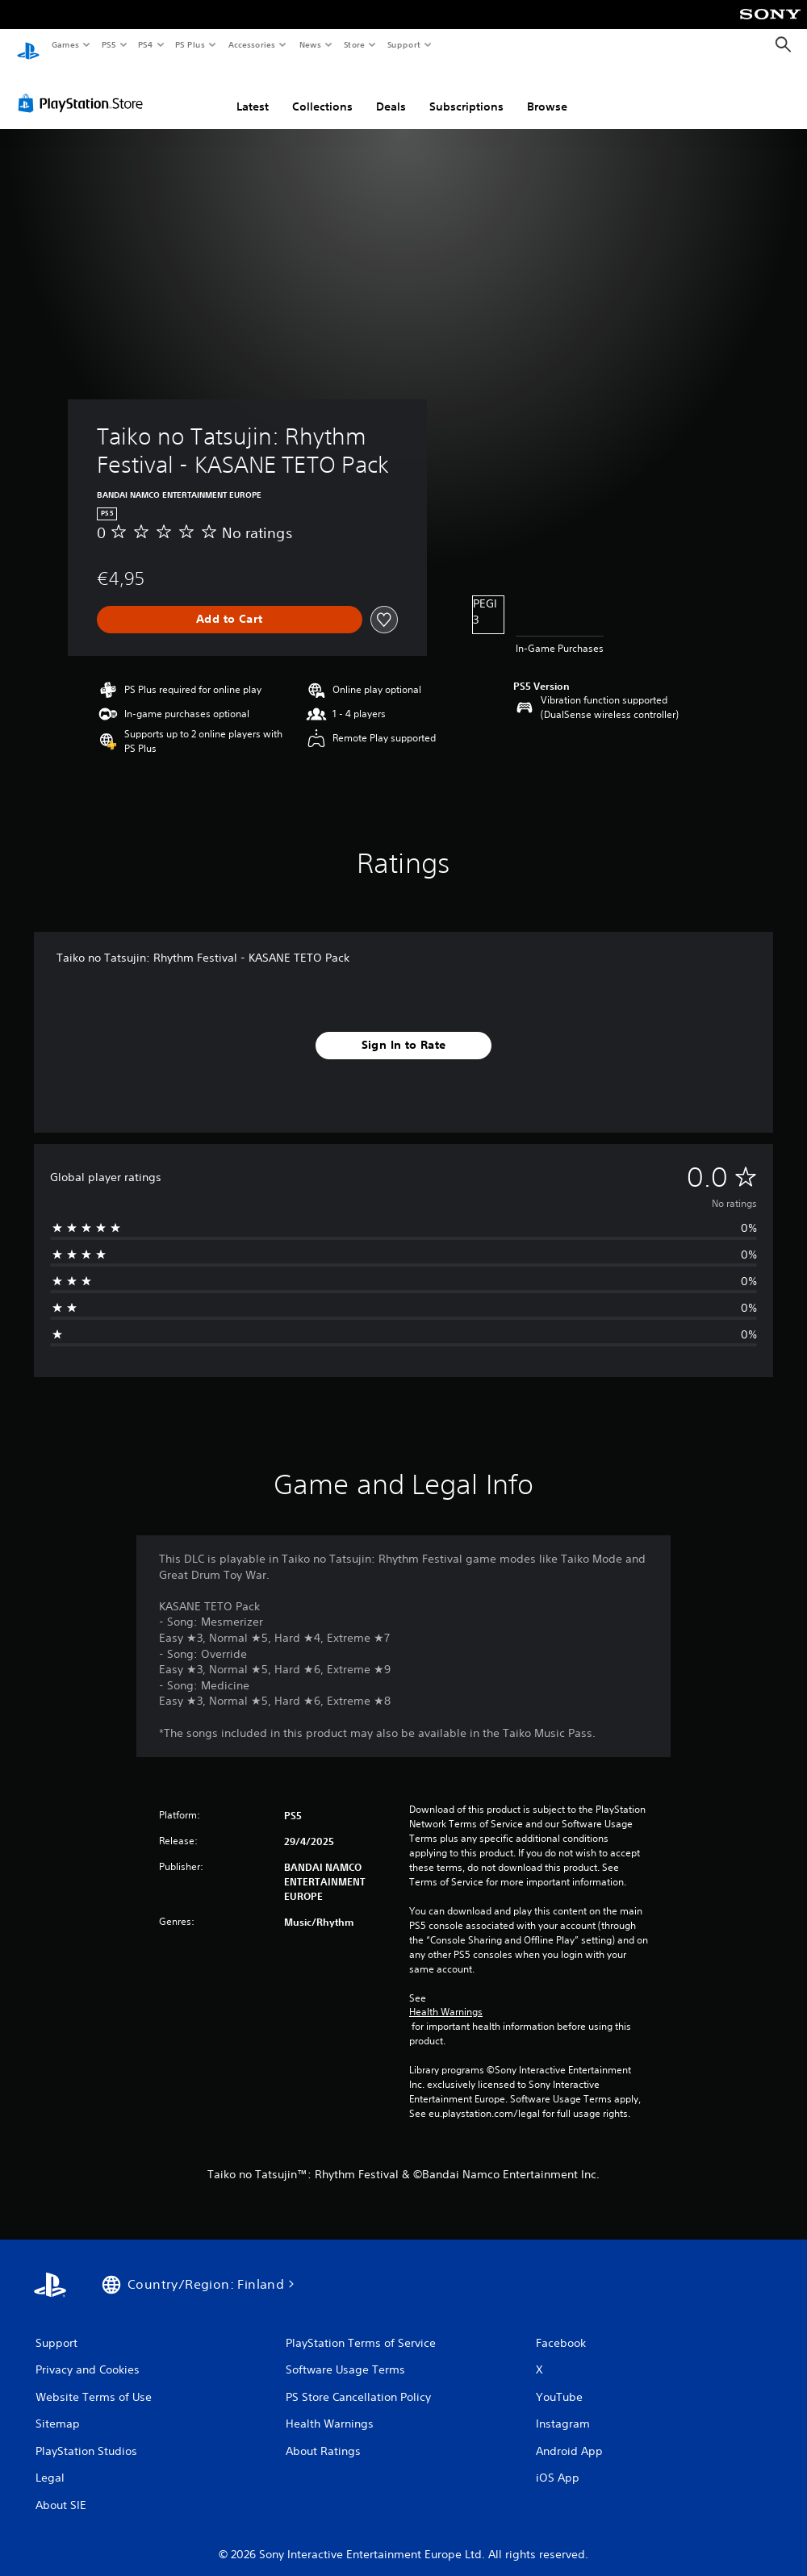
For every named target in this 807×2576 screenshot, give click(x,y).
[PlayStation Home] (28, 45)
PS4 (145, 44)
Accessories (251, 44)
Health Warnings (446, 1996)
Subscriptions (466, 91)
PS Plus (190, 44)
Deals (391, 91)
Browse (547, 91)
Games (64, 44)
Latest (252, 91)
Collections (322, 91)
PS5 (108, 44)
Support (403, 44)
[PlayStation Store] (84, 88)
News (310, 44)
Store (354, 44)
